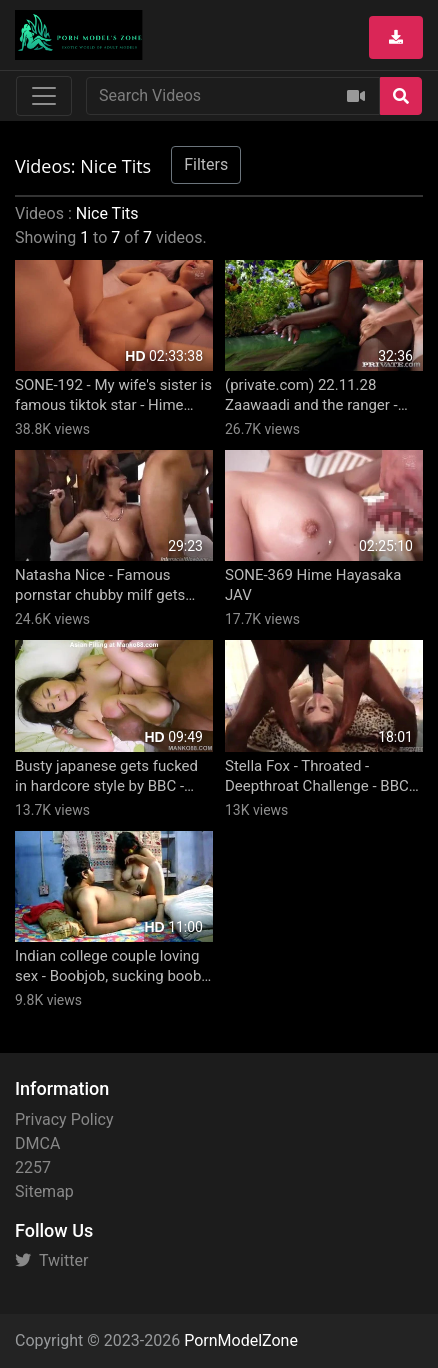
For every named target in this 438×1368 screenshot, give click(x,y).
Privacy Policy (64, 1119)
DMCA (37, 1143)
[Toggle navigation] (44, 96)
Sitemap (44, 1191)
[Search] (401, 96)
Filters (206, 164)
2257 (33, 1167)
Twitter (51, 1260)
